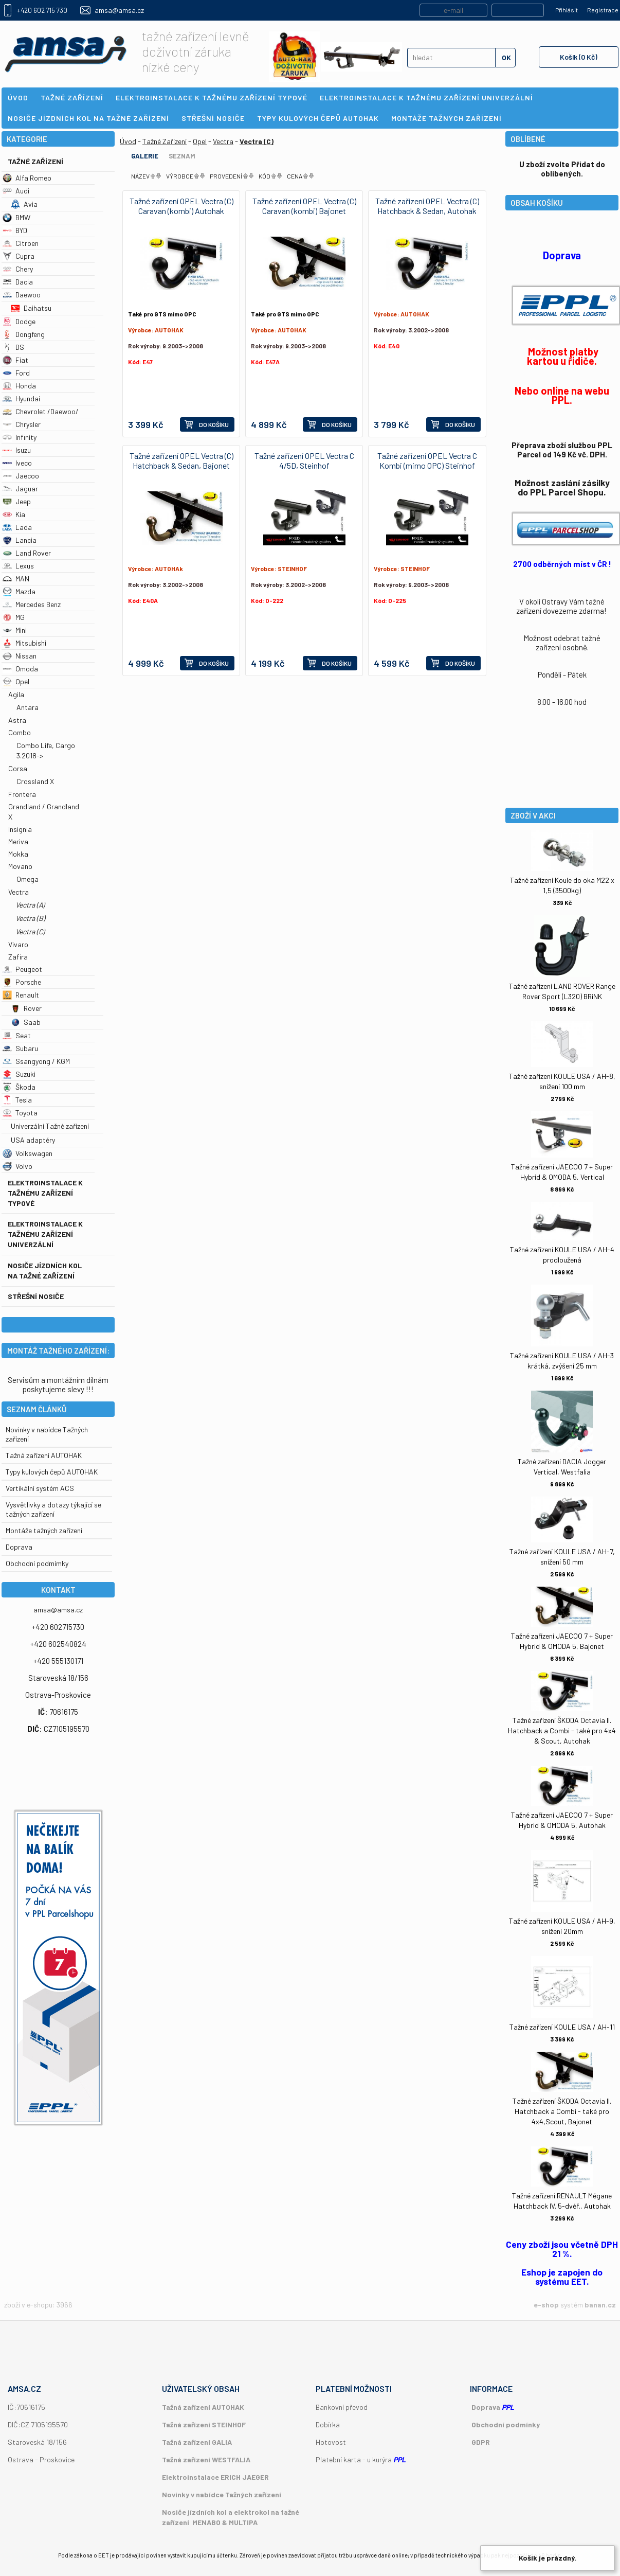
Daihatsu (31, 308)
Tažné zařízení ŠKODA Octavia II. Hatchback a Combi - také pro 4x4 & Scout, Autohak (562, 1730)
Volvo (17, 1166)
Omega (27, 879)
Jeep (17, 501)
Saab (26, 1022)
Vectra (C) (30, 931)
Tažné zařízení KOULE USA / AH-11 (562, 2026)
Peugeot (22, 969)
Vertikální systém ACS (40, 1488)
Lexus (18, 565)
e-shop (546, 2304)
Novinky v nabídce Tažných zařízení (221, 2494)
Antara (27, 707)
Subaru (20, 1048)
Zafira (18, 956)
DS (13, 347)
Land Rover (27, 552)
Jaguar (20, 488)
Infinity (20, 437)
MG (14, 617)
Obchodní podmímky (37, 1563)
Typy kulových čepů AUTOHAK (52, 1471)
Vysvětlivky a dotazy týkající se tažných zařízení (53, 1509)
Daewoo (22, 294)
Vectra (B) (30, 918)
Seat (17, 1035)
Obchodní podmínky (505, 2424)
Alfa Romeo (27, 177)
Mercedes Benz (32, 604)
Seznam (182, 156)
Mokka (18, 853)
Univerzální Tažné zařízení (50, 1126)
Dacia (18, 281)
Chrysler (22, 424)
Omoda (20, 668)
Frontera (22, 794)
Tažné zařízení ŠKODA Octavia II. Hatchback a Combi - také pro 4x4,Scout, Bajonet (562, 2111)
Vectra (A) (30, 904)
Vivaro (18, 944)
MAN (16, 578)
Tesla (17, 1099)
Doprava (19, 1546)
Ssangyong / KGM (36, 1061)
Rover (26, 1008)
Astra (17, 720)
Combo (19, 732)
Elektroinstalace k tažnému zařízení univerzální (45, 1234)
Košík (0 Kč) (578, 56)
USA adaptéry (33, 1139)
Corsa (17, 768)
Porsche (22, 982)
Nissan (20, 655)
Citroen (21, 243)
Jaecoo (21, 475)
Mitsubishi (24, 642)
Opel (16, 681)
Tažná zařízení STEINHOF (204, 2424)
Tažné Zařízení (35, 161)
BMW (16, 217)
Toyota (20, 1112)
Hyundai (21, 398)
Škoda (19, 1086)
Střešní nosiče (36, 1296)
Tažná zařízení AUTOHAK (44, 1455)
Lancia (20, 540)
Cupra (18, 256)
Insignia (20, 829)
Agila (16, 694)
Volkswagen (27, 1153)
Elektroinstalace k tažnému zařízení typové (45, 1192)
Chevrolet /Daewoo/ (41, 411)
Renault (21, 994)
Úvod (128, 141)
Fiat (15, 360)
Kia (14, 514)
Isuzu (17, 450)
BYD (15, 230)
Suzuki (19, 1074)
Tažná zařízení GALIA (197, 2442)
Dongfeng (24, 334)
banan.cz (600, 2304)
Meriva (18, 841)
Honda (19, 385)
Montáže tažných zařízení (44, 1530)
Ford (16, 372)
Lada (17, 527)
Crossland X (35, 781)
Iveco (17, 462)
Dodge (19, 321)
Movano (20, 866)
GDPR (480, 2442)
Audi (16, 190)
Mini (15, 630)
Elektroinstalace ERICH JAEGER (215, 2477)
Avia (24, 204)
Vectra (18, 891)
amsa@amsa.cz (119, 10)
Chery (18, 268)
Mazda (19, 591)
